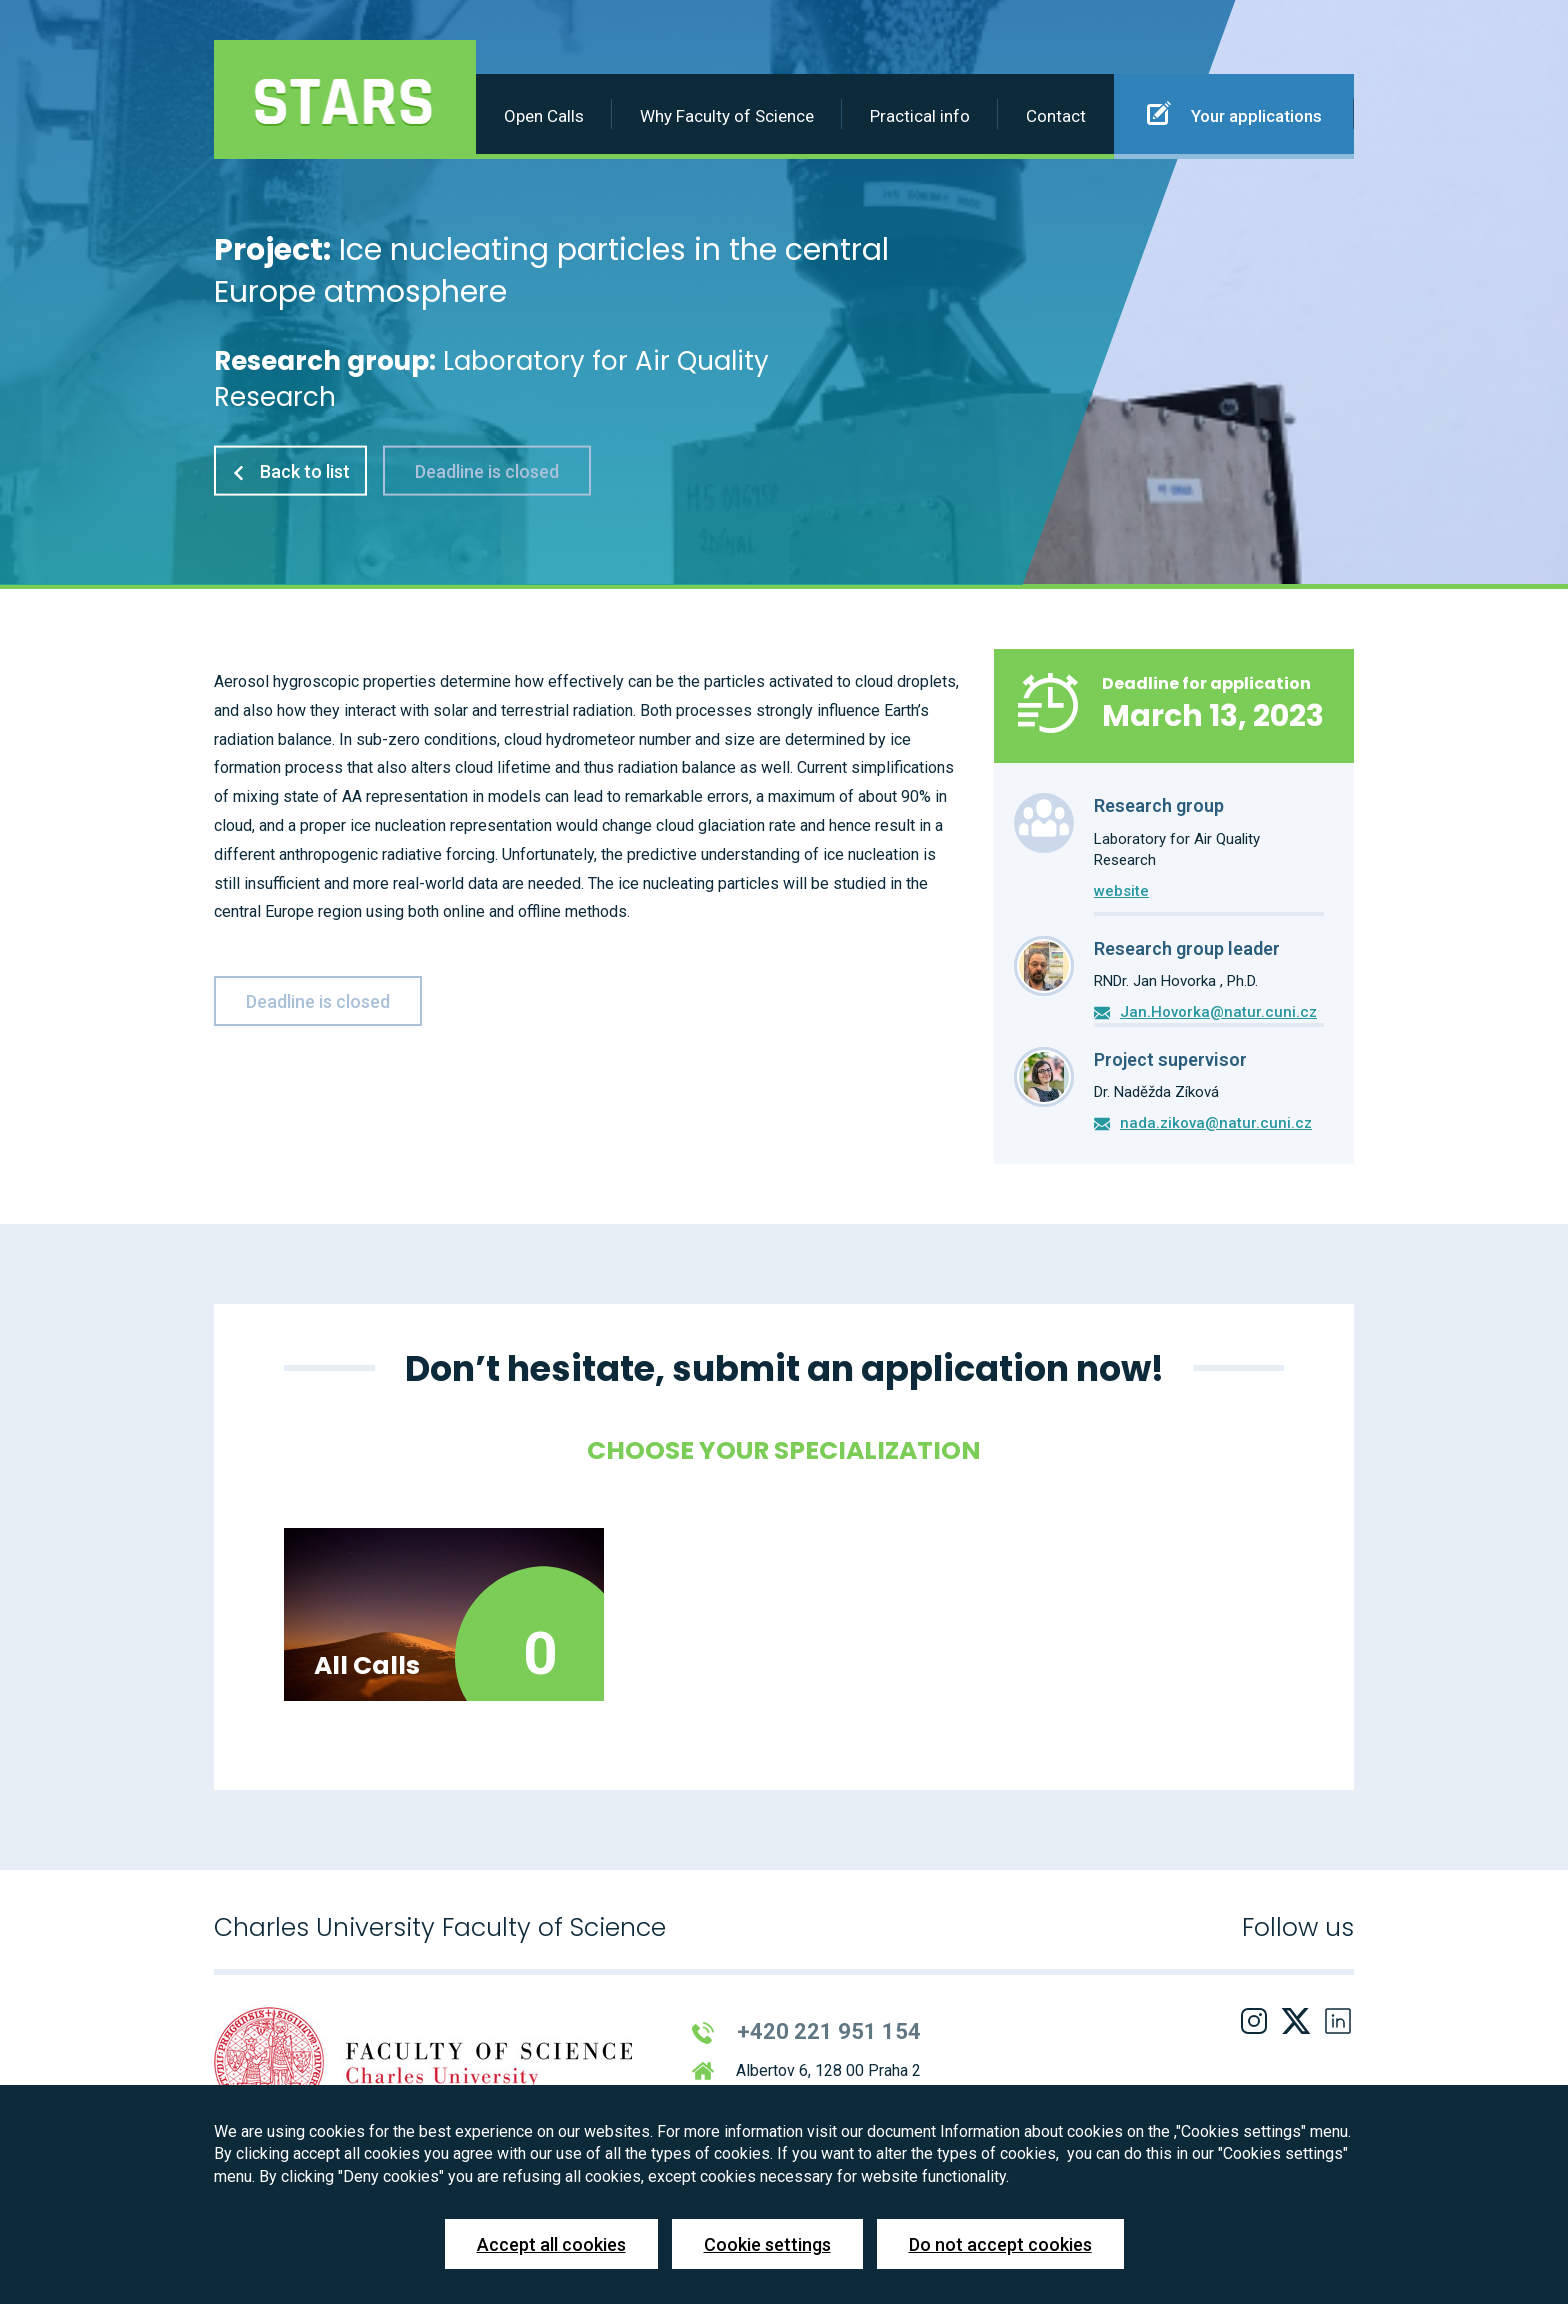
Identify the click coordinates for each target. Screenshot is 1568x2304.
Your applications (1234, 113)
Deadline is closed (487, 470)
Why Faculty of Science (727, 116)
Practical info (920, 116)
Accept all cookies (551, 2244)
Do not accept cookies (1000, 2244)
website (1121, 891)
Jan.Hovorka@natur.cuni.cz (1218, 1012)
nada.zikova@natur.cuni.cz (1216, 1123)
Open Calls (544, 116)
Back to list (290, 470)
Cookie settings (767, 2244)
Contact (1056, 116)
